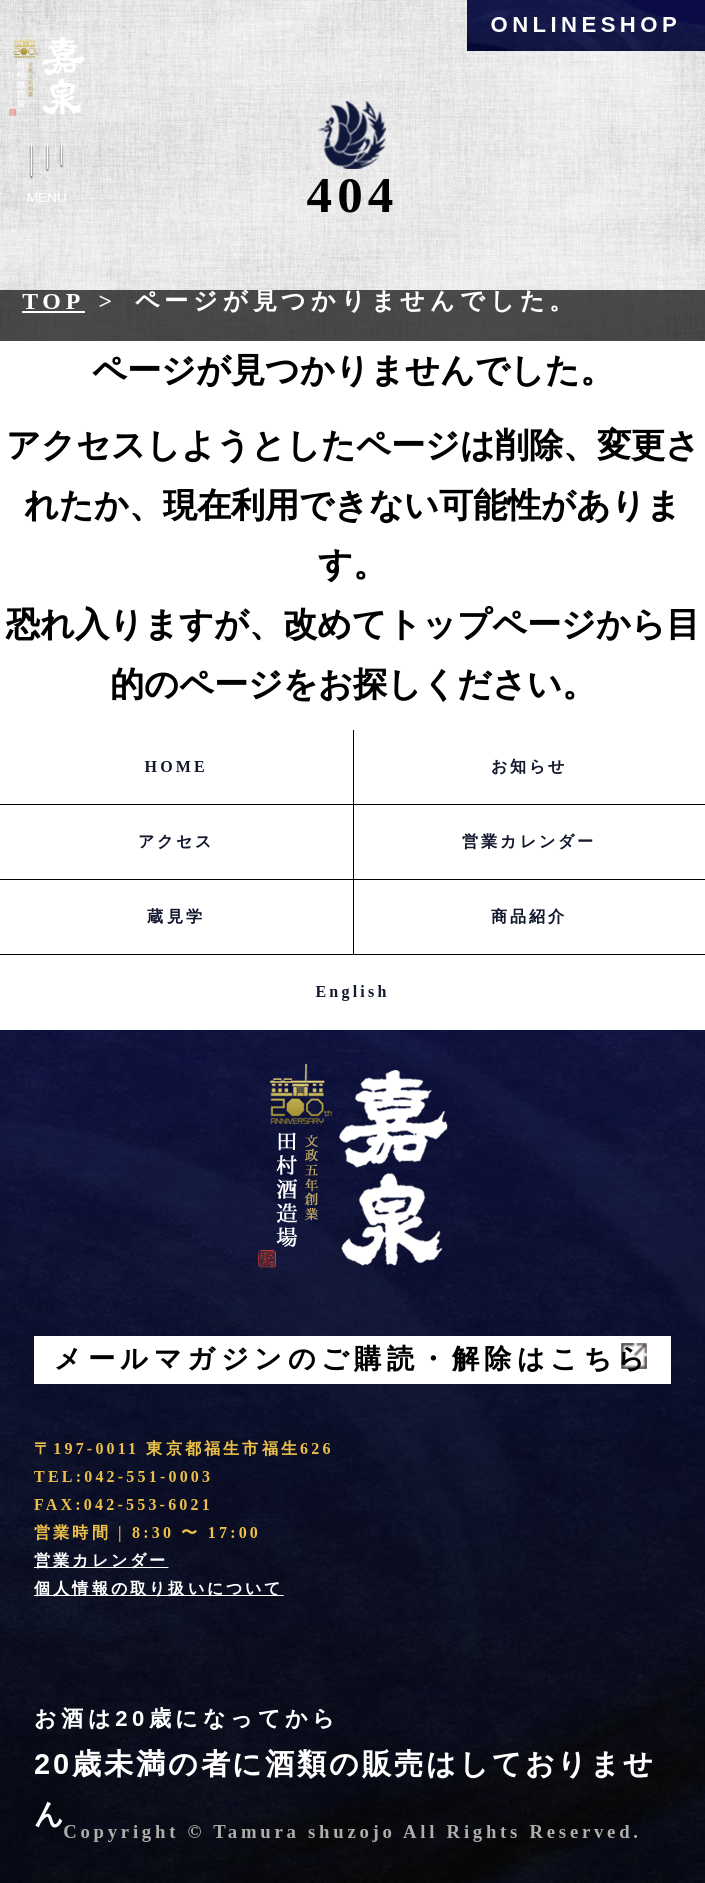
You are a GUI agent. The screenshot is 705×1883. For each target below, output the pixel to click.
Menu (47, 179)
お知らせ (529, 766)
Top (53, 301)
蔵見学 (176, 916)
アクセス (176, 841)
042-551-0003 (148, 1476)
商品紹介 (529, 916)
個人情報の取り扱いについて (159, 1588)
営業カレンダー (529, 841)
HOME (176, 766)
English (353, 991)
